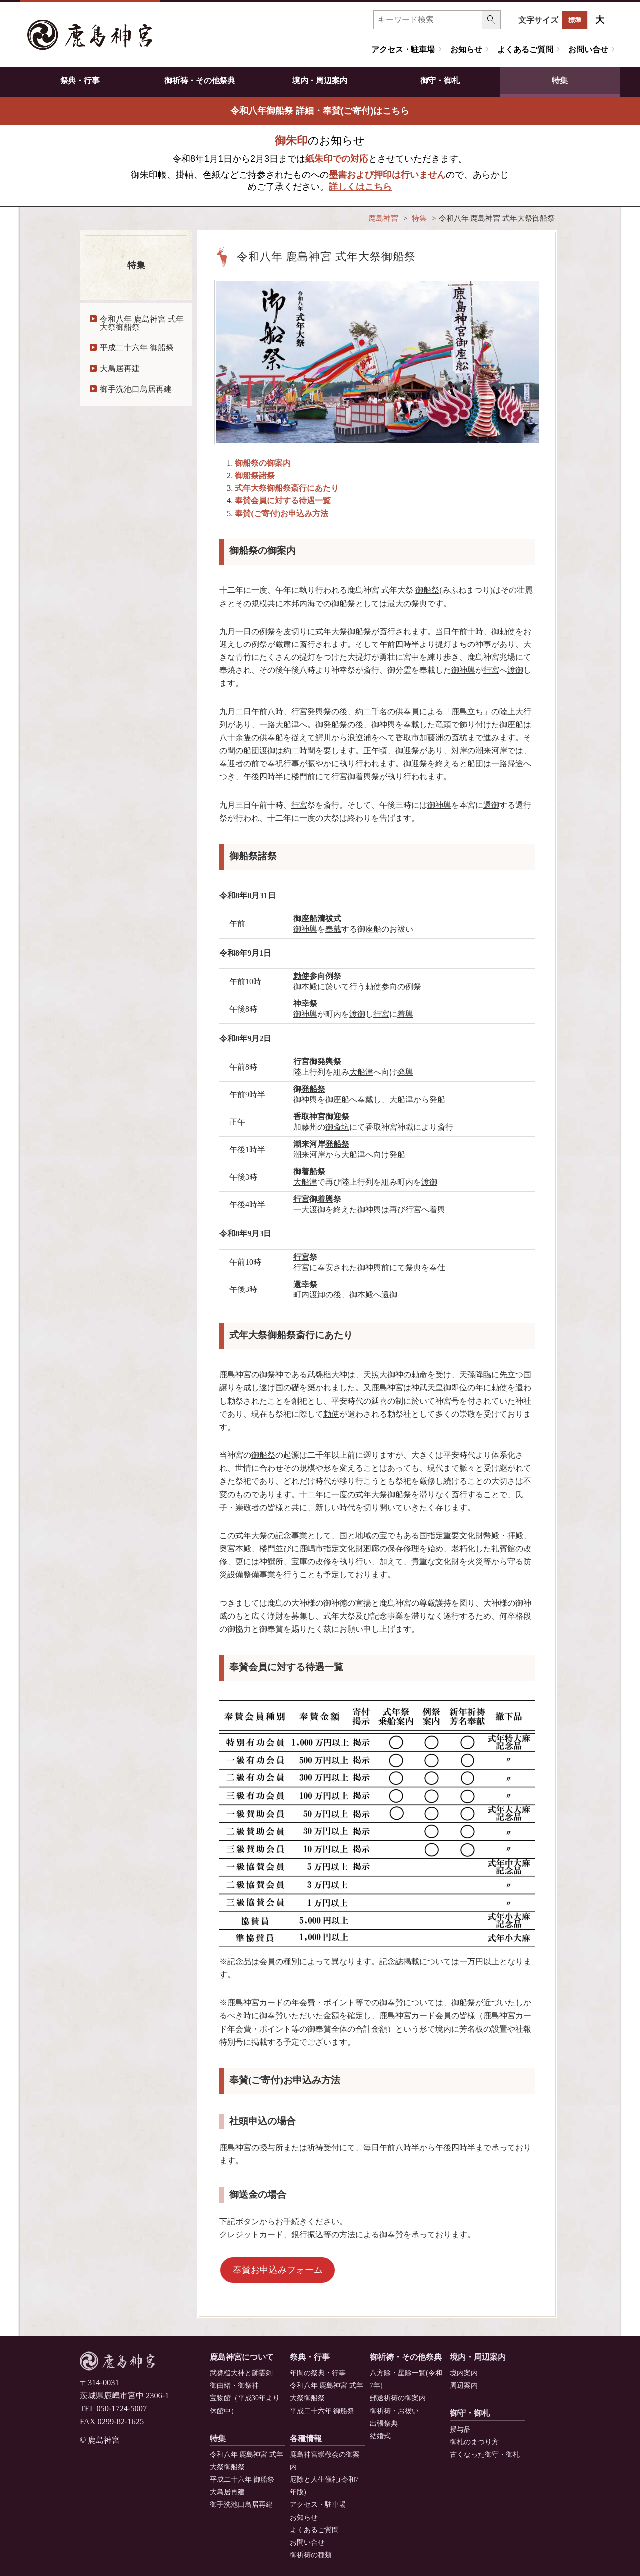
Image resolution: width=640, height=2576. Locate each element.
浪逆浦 (360, 737)
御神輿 (464, 670)
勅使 (508, 631)
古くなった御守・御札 (485, 2454)
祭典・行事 (80, 80)
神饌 (268, 1561)
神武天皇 (428, 1387)
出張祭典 (384, 2423)
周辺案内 (464, 2385)
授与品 (460, 2429)
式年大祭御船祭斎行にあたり (287, 488)
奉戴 (334, 929)
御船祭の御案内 (263, 463)
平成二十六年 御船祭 (137, 347)
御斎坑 (338, 1127)
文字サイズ (538, 19)
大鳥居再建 (120, 368)
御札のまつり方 (474, 2442)
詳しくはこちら (360, 187)
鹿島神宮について (242, 2357)
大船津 (288, 724)
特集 (560, 80)
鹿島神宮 (383, 218)
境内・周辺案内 (320, 80)
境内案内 (464, 2373)
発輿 (316, 711)
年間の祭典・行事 (318, 2373)
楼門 (300, 776)
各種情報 (306, 2438)
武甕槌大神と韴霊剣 (241, 2373)
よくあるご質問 (525, 49)
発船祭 (336, 724)
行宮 (492, 670)
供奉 (404, 711)
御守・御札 (440, 80)
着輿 (364, 776)
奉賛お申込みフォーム (278, 2270)
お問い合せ (588, 49)
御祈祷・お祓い (394, 2411)
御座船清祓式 (318, 918)
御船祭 (428, 590)
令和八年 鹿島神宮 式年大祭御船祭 (142, 323)
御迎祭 (408, 750)
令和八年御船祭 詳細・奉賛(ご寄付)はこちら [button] (320, 111)
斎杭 (460, 737)
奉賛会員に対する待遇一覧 (283, 500)
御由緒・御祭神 (234, 2385)
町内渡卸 (310, 1294)
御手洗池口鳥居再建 (136, 389)
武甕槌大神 (328, 1374)
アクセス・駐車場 (403, 49)
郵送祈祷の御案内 (398, 2398)
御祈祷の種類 (311, 2555)
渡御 (516, 670)
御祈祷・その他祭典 (199, 80)
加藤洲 (432, 737)
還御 (492, 805)
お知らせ (466, 49)
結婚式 (380, 2436)
